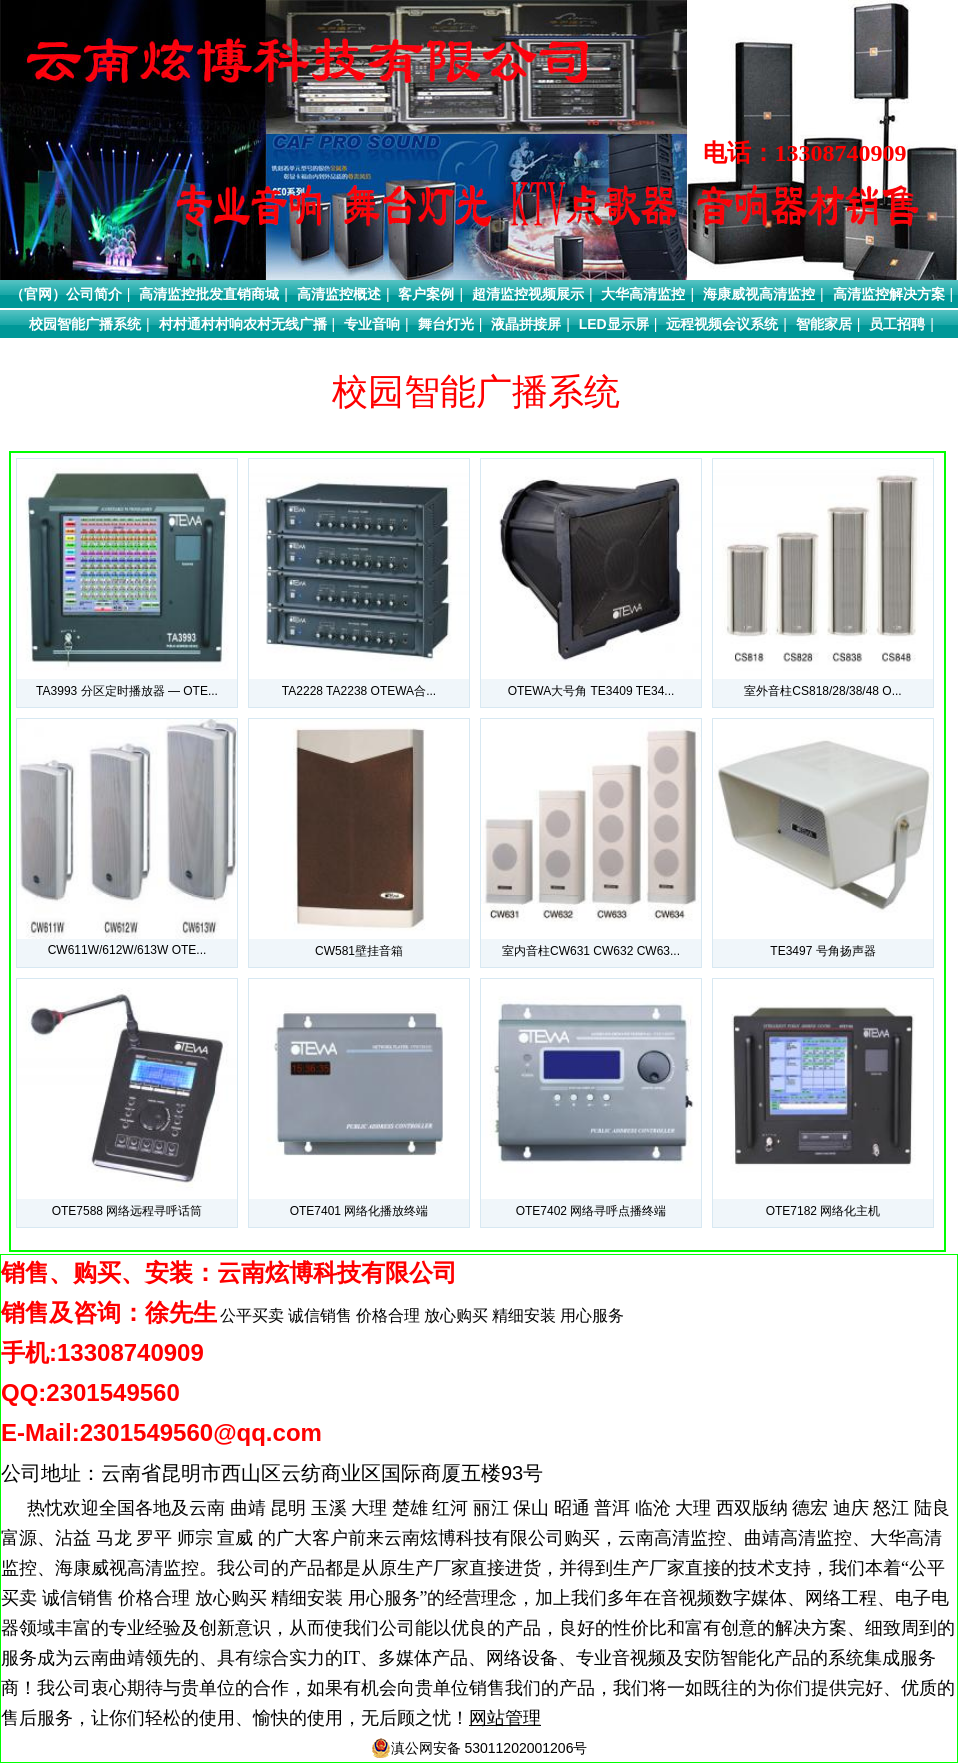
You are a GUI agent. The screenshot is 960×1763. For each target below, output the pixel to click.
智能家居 (824, 324)
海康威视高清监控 (759, 294)
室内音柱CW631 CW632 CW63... (591, 951)
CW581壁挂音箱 (359, 951)
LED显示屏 (614, 324)
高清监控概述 (339, 294)
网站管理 (505, 1718)
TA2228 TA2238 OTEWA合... (359, 691)
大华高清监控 (643, 294)
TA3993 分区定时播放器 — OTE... (127, 691)
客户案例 (426, 294)
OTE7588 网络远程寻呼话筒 (127, 1211)
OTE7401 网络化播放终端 (359, 1211)
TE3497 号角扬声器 (822, 951)
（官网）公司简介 (66, 294)
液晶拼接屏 (526, 324)
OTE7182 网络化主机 (823, 1211)
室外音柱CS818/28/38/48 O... (822, 691)
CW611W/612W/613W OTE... (127, 950)
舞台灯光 (446, 324)
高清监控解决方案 (889, 294)
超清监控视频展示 (528, 294)
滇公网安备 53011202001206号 (479, 1748)
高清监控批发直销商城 (209, 294)
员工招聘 (897, 324)
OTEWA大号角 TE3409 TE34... (591, 691)
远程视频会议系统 (722, 324)
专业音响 (372, 324)
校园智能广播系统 (85, 324)
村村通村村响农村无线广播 (243, 324)
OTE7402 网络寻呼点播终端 (591, 1211)
